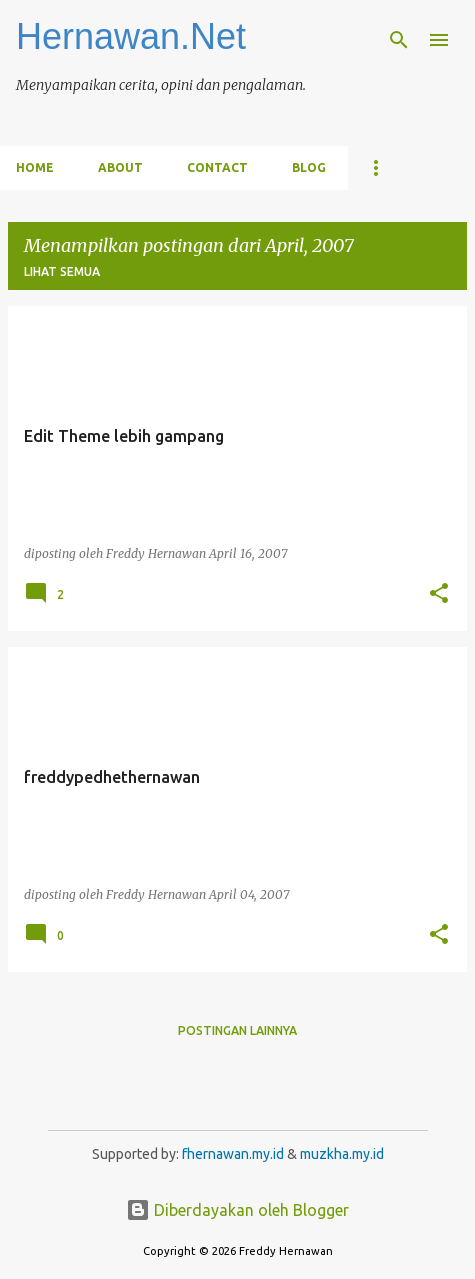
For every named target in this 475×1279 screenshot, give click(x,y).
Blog (309, 167)
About (120, 167)
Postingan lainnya (237, 1030)
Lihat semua (62, 271)
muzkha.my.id (342, 1154)
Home (35, 167)
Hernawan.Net (131, 36)
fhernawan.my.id (234, 1154)
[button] (439, 594)
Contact (217, 167)
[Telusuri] (399, 40)
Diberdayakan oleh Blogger (237, 1210)
